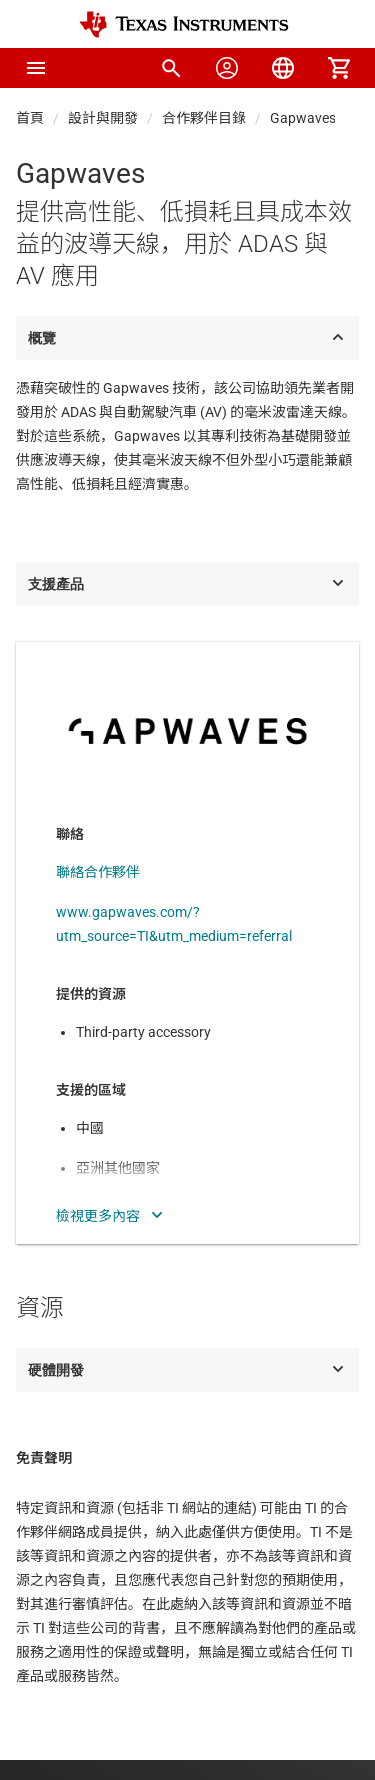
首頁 (30, 118)
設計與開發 (103, 118)
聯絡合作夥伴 (98, 872)
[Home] (184, 24)
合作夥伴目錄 (204, 118)
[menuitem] (171, 68)
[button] (36, 68)
